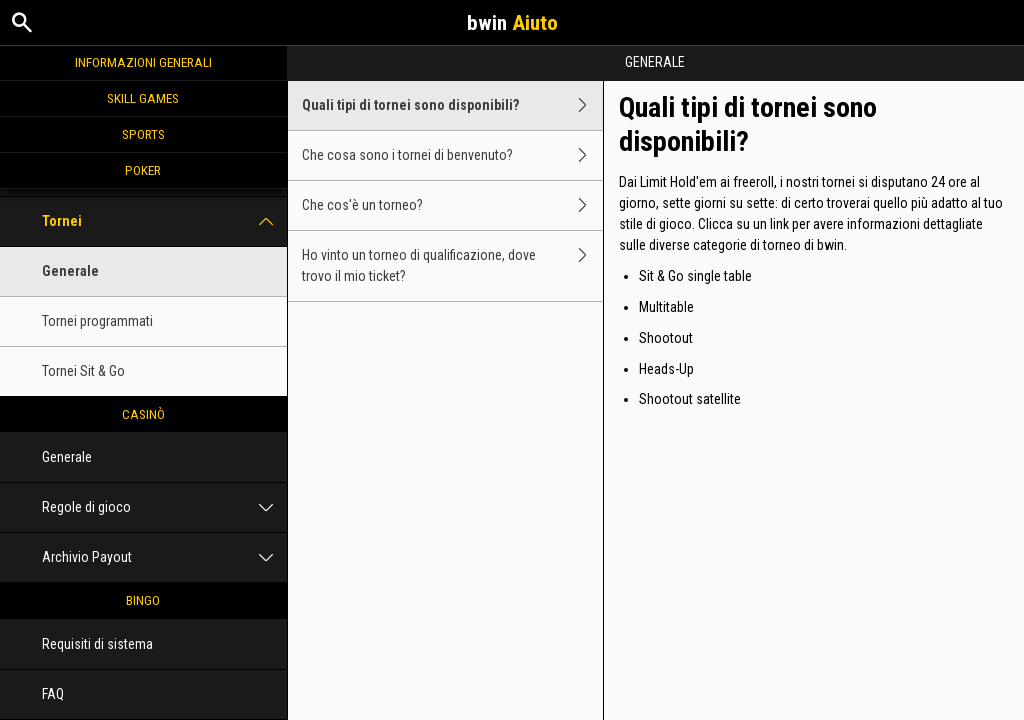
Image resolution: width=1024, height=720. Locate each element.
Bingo (143, 600)
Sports (143, 134)
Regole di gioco (164, 507)
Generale (70, 271)
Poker (143, 170)
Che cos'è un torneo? (453, 205)
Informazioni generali (143, 62)
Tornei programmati (97, 321)
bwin (512, 23)
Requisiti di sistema (97, 644)
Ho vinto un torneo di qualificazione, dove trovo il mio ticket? (453, 266)
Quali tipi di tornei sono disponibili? (453, 105)
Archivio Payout (164, 557)
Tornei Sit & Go (83, 371)
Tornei (164, 221)
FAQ (53, 694)
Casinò (143, 414)
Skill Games (143, 98)
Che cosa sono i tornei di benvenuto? (453, 155)
